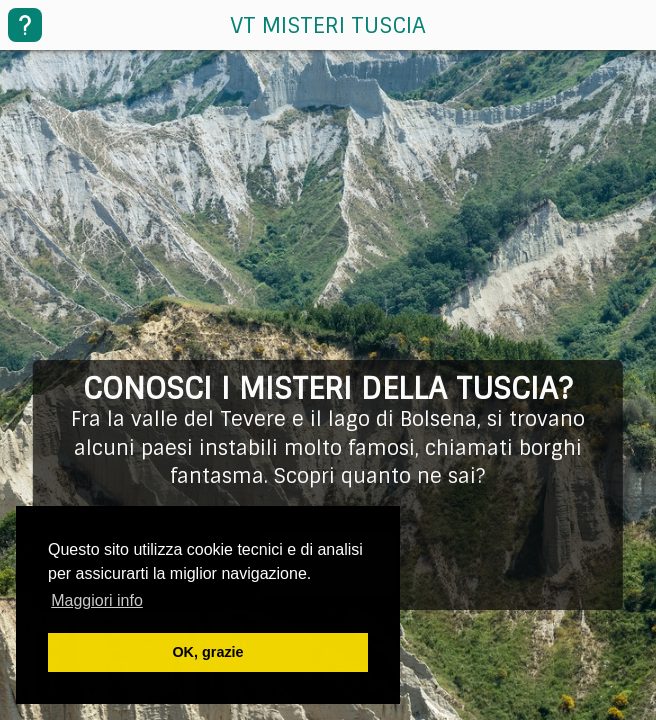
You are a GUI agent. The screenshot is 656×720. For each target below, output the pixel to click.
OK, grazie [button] (207, 652)
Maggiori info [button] (97, 600)
